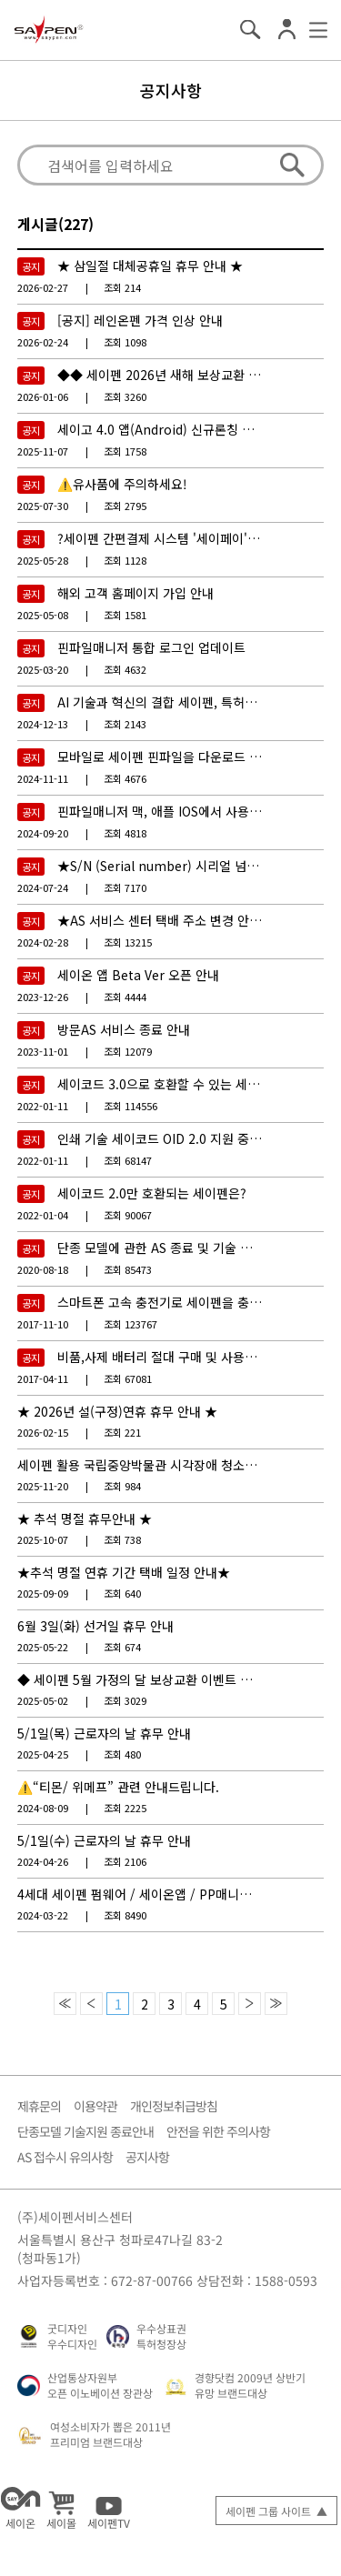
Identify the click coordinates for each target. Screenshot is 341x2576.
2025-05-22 (42, 1646)
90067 (128, 1215)
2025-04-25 (42, 1754)
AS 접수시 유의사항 (65, 2157)
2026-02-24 (42, 342)
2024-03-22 (42, 1915)
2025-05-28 (42, 560)
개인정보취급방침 (173, 2106)
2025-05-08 (42, 614)
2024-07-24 (42, 887)
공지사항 (171, 90)
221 (122, 1432)
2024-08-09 (42, 1807)
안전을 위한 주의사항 (218, 2131)
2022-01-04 (42, 1215)
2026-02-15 (42, 1432)
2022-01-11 (42, 1105)
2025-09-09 (42, 1593)
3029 (125, 1700)
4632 (125, 669)
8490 (125, 1915)
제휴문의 (39, 2106)
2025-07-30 (42, 505)
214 (122, 287)
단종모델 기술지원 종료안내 (85, 2131)
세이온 (20, 2508)
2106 (125, 1861)
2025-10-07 (42, 1539)
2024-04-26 (42, 1861)
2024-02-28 (42, 942)
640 (122, 1593)
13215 (128, 942)
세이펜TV (108, 2508)
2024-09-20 (42, 833)
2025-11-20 (42, 1485)
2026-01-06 (42, 396)
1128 (125, 560)
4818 (125, 833)
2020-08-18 (42, 1269)
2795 (125, 505)
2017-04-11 (42, 1378)
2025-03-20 (42, 669)
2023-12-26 (42, 996)
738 (122, 1539)
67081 (128, 1378)
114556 (130, 1105)
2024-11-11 (42, 778)
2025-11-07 (42, 451)
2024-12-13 (42, 724)
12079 (128, 1051)
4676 (125, 778)
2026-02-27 (42, 287)
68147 (128, 1160)
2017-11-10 (42, 1324)
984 (122, 1485)
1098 (125, 342)
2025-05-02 (42, 1700)
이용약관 (95, 2106)
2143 (125, 724)
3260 (125, 396)
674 (122, 1646)
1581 (125, 614)
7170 (125, 887)
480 (122, 1754)
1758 (125, 451)
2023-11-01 (42, 1051)
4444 (125, 996)
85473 (128, 1269)
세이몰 (61, 2508)
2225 (125, 1807)
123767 (130, 1324)
